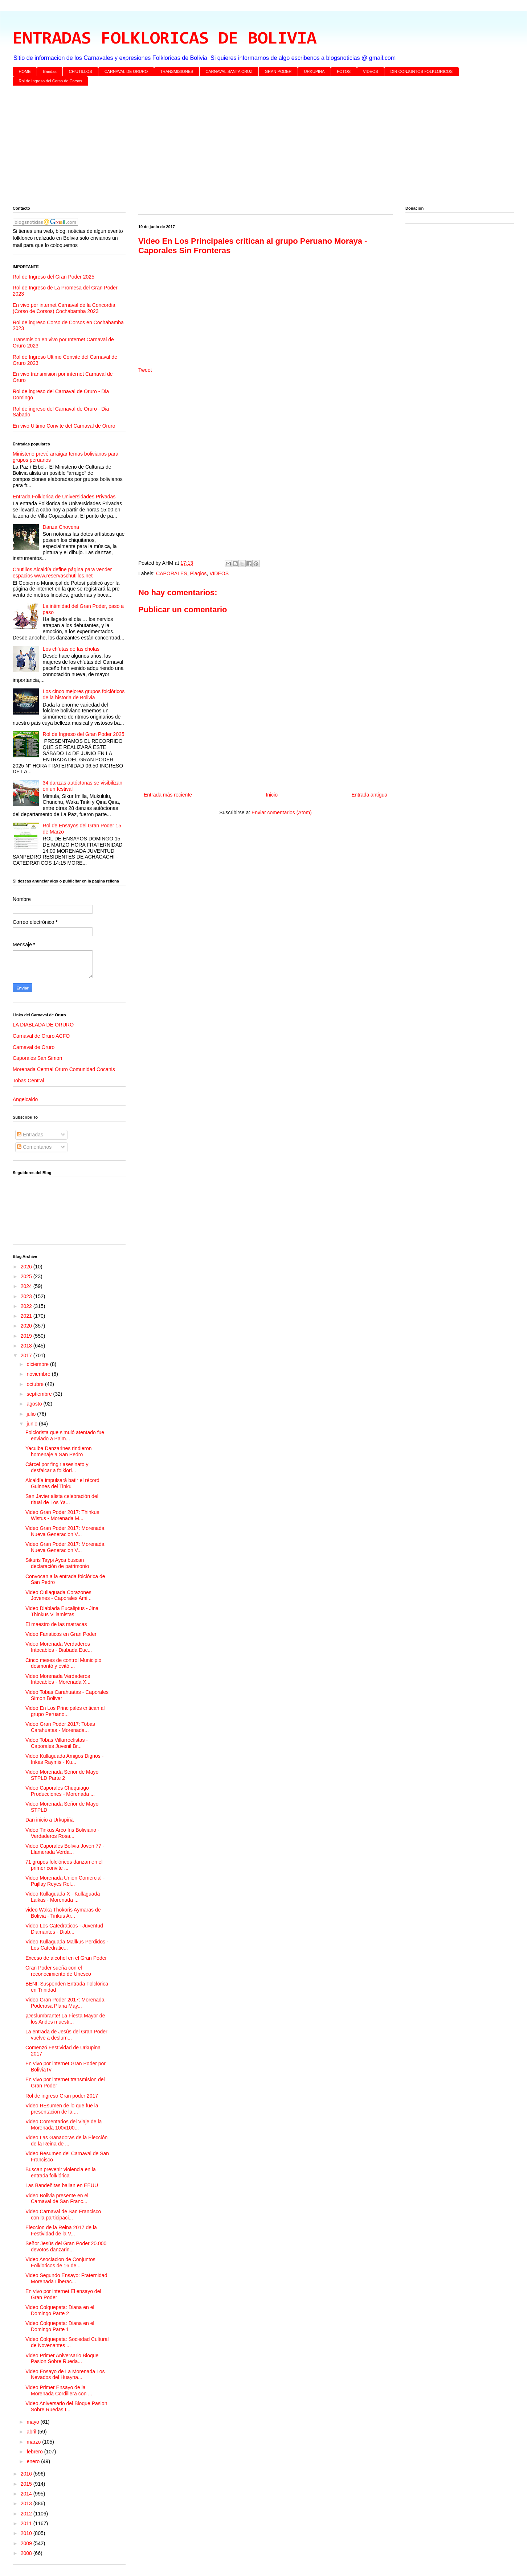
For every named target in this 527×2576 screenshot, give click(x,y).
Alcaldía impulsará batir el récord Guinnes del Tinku (62, 1483)
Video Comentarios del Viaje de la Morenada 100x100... (63, 2125)
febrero (35, 2451)
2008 (27, 2553)
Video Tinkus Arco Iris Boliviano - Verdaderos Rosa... (62, 1833)
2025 (27, 1276)
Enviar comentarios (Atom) (282, 812)
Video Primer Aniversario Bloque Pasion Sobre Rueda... (61, 2359)
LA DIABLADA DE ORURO (43, 1025)
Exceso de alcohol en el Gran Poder (66, 1958)
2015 (27, 2484)
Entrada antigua (369, 795)
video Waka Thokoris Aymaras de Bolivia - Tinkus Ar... (63, 1913)
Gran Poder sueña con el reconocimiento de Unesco (58, 1971)
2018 (27, 1346)
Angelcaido (25, 1099)
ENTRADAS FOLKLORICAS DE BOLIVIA (164, 39)
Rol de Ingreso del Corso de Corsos (50, 81)
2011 (27, 2523)
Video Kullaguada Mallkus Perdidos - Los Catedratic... (67, 1945)
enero (33, 2461)
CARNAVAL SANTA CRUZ (228, 71)
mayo (33, 2422)
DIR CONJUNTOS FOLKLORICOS (422, 71)
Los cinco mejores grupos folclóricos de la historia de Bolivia (84, 694)
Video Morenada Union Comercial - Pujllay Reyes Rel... (65, 1881)
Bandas (50, 71)
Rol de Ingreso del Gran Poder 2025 (53, 277)
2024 (27, 1286)
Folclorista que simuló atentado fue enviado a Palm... (64, 1435)
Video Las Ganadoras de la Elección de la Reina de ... (66, 2141)
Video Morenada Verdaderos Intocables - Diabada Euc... (58, 1647)
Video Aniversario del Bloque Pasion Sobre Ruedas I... (66, 2406)
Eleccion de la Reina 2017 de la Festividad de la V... (61, 2230)
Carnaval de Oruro (33, 1047)
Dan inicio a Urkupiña (49, 1820)
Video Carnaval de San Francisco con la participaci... (63, 2215)
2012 (27, 2514)
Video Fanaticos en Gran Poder (61, 1634)
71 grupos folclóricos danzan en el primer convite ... (63, 1865)
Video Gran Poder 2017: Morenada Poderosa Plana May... (65, 2003)
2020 (27, 1326)
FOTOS (344, 71)
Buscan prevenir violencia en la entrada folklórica (60, 2172)
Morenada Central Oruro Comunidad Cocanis (64, 1069)
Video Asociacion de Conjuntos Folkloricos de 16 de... (60, 2262)
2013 (27, 2503)
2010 (27, 2533)
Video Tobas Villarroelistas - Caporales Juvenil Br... (56, 1743)
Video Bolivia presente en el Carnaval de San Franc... (56, 2199)
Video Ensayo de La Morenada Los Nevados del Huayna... (65, 2374)
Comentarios (34, 1147)
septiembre (39, 1394)
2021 (27, 1316)
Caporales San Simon (37, 1058)
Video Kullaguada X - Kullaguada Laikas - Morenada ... (62, 1897)
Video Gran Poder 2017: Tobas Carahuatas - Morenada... (60, 1727)
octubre (35, 1384)
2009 (27, 2543)
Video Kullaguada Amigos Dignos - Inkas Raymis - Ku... (64, 1759)
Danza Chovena (61, 527)
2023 (27, 1296)
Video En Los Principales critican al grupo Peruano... (65, 1711)
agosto (34, 1404)
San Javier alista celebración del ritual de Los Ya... (61, 1499)
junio (32, 1424)
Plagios (198, 573)
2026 (27, 1267)
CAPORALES (171, 573)
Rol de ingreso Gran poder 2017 (61, 2096)
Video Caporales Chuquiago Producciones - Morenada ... (60, 1791)
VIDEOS (370, 71)
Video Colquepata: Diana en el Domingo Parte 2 (59, 2310)
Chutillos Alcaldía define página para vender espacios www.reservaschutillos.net (62, 573)
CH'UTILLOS (80, 71)
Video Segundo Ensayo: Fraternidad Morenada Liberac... (66, 2278)
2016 (27, 2474)
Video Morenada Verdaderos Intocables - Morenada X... (57, 1679)
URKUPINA (314, 71)
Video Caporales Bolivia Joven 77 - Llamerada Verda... (65, 1849)
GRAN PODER (278, 71)
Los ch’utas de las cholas (71, 649)
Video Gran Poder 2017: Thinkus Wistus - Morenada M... (62, 1515)
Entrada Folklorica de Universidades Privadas (64, 496)
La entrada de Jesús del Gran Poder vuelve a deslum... (66, 2035)
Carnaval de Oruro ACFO (41, 1036)
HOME (25, 71)
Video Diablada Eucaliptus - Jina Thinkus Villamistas (61, 1611)
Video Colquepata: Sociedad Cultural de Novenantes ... (67, 2342)
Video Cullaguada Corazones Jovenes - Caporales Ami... (58, 1595)
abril (31, 2432)
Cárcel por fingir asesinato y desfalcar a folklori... (57, 1467)
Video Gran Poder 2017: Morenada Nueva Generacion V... (65, 1531)
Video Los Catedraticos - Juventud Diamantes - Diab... (64, 1929)
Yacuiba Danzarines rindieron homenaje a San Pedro (58, 1451)
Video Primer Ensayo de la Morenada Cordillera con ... (58, 2390)
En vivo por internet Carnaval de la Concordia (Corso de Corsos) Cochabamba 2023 (64, 308)
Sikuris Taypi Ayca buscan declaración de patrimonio (57, 1563)
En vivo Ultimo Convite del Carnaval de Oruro (64, 426)
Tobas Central (28, 1080)
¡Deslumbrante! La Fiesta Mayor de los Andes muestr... (65, 2019)
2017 (27, 1355)
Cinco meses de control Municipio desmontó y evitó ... (63, 1663)
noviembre (39, 1374)
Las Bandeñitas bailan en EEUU (61, 2185)
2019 (27, 1336)
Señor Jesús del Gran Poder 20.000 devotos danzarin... (65, 2246)
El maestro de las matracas (56, 1624)
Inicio (272, 795)
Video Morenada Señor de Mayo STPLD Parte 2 (61, 1775)
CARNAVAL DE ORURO (126, 71)
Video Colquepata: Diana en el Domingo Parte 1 (59, 2326)
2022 (27, 1306)
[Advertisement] (230, 147)
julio (31, 1414)
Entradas (30, 1134)
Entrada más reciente (168, 795)
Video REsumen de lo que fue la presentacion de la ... (61, 2109)
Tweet (145, 370)
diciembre (38, 1364)
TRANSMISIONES (176, 71)
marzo (34, 2442)
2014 (27, 2494)
